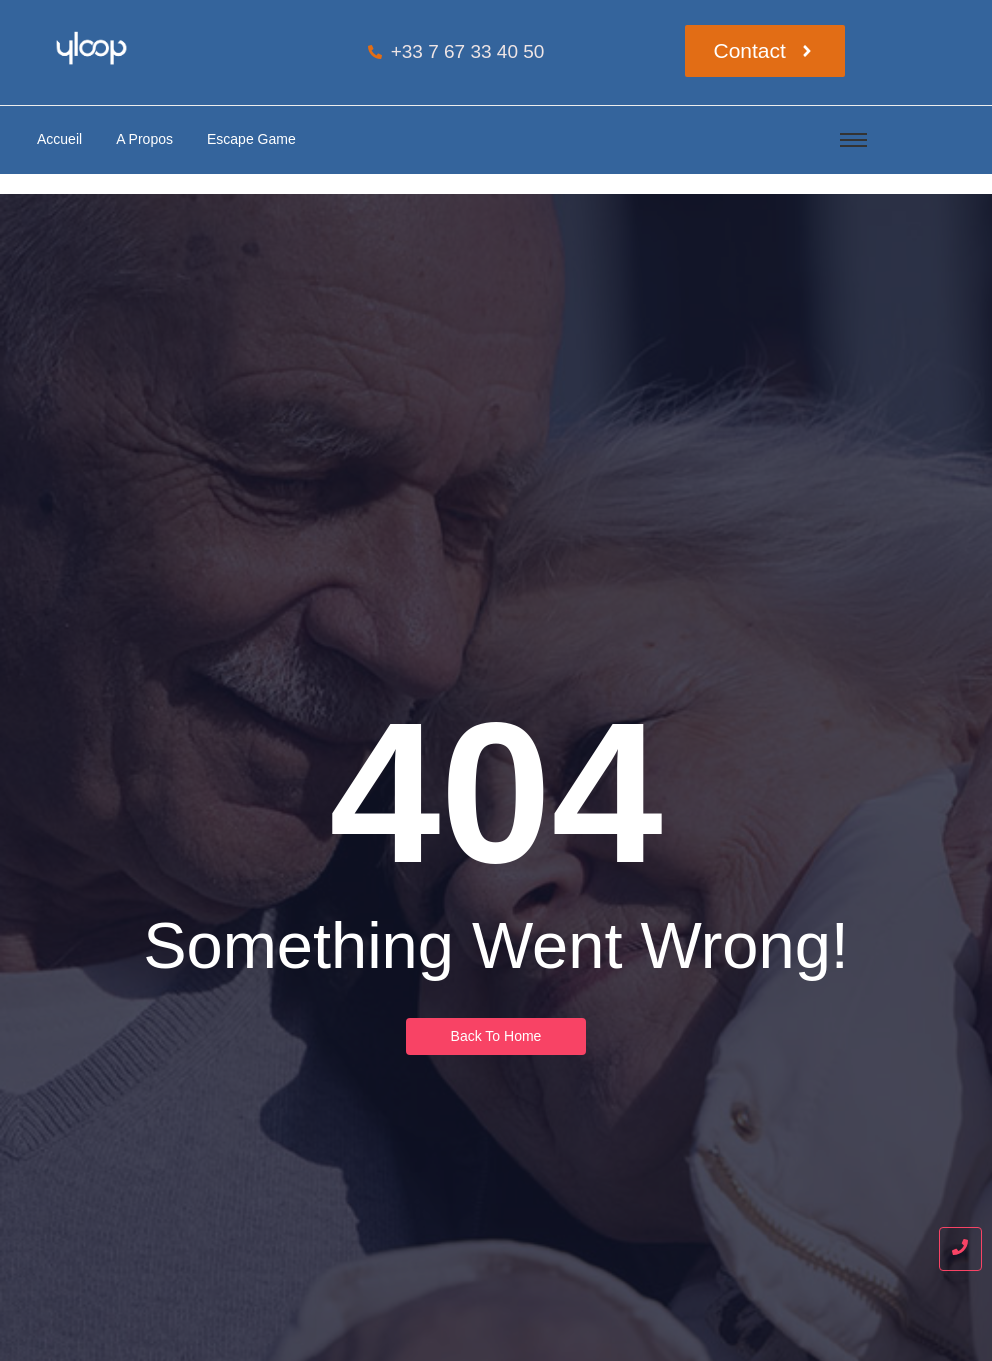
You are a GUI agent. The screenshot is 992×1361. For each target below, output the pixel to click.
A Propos (144, 139)
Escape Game (251, 139)
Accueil (59, 139)
